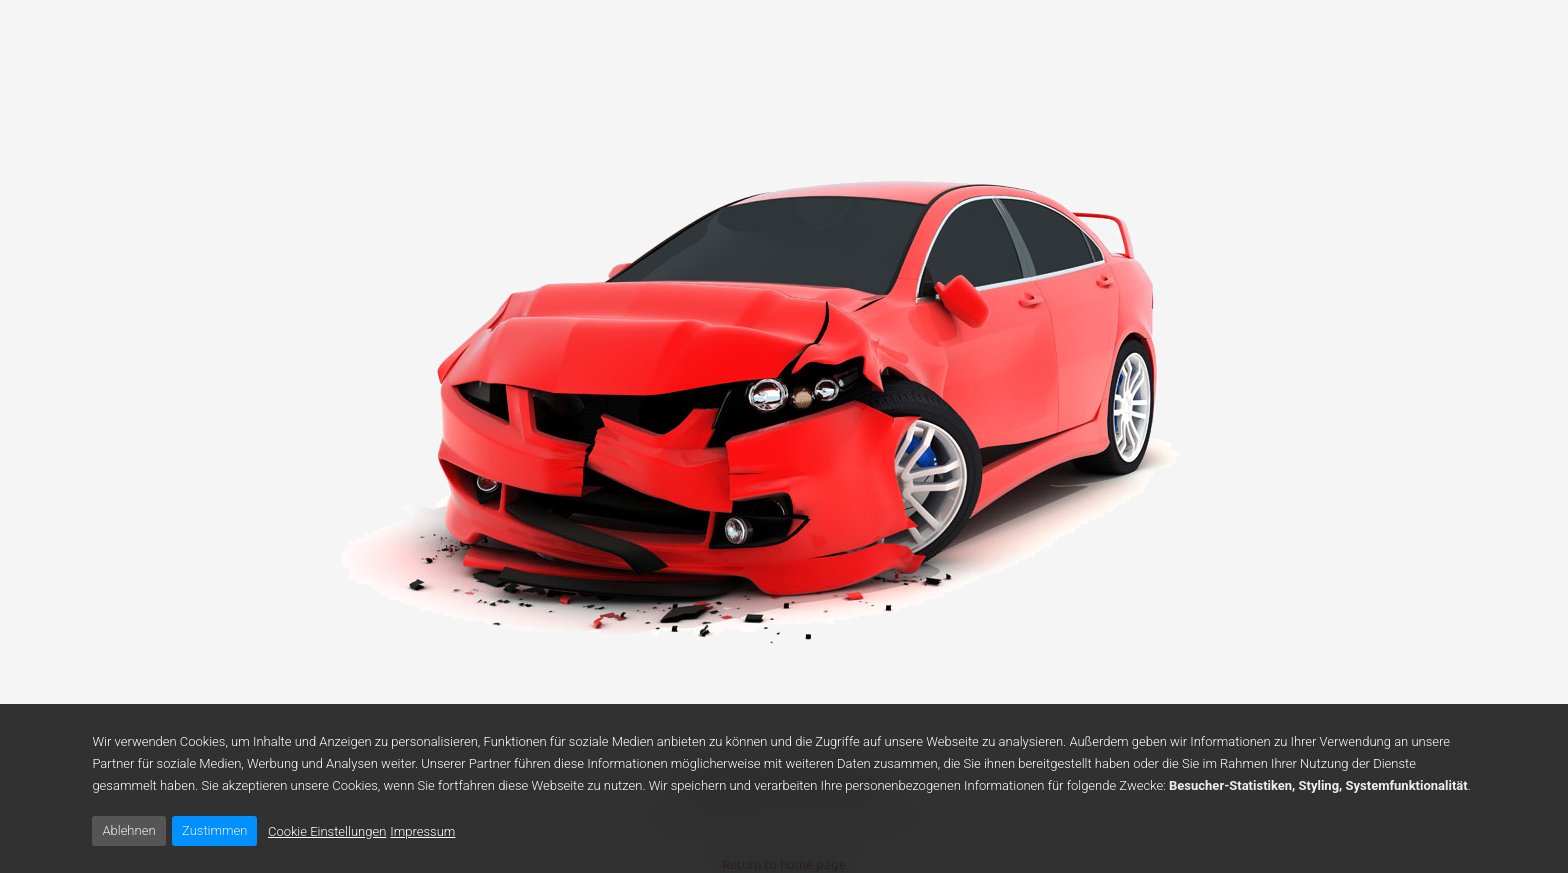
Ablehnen (128, 830)
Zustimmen (214, 830)
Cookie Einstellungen (327, 831)
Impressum (422, 831)
